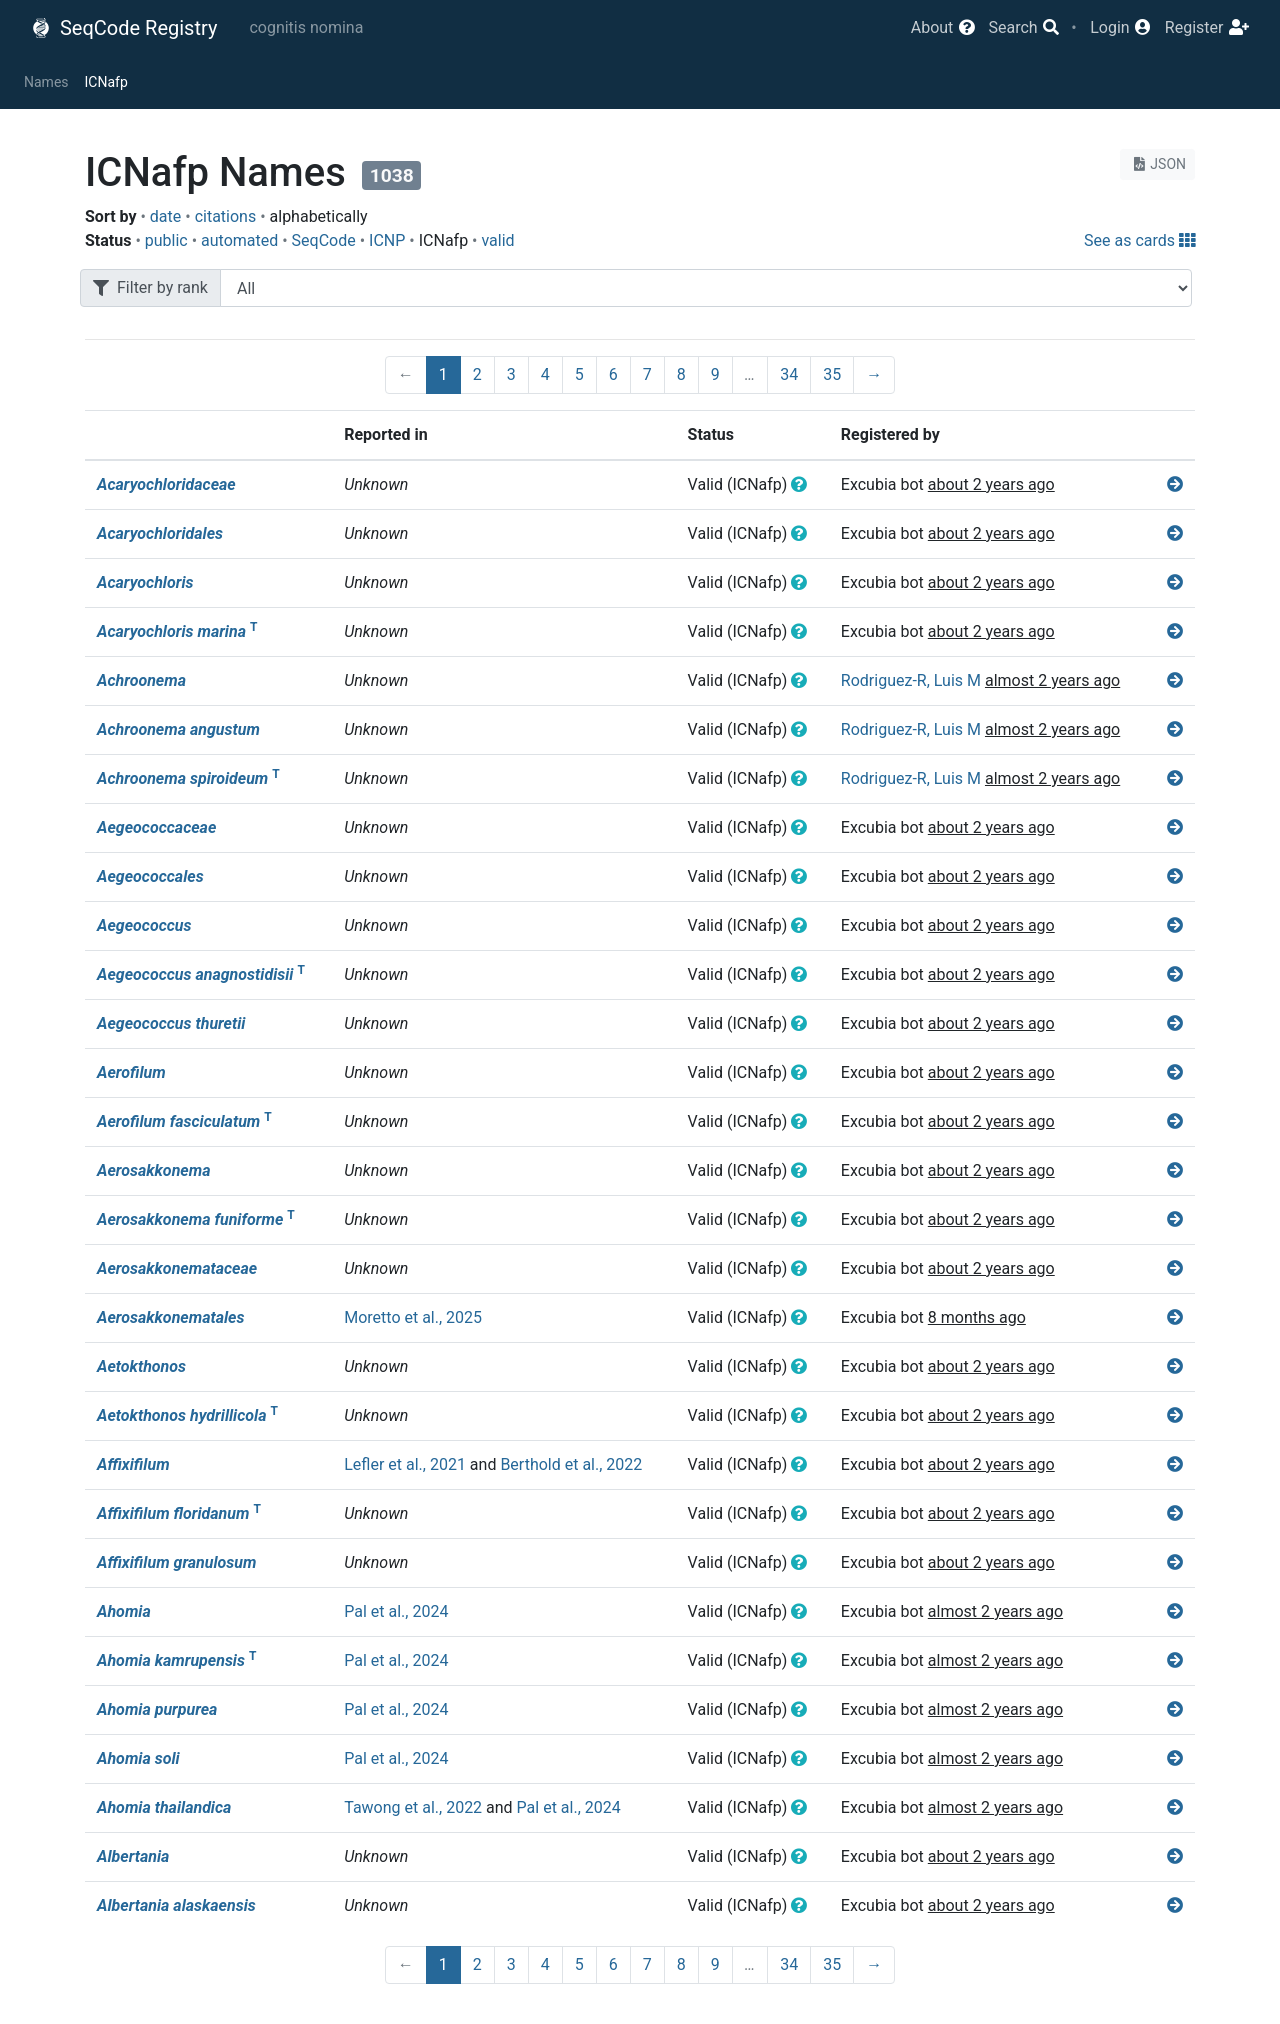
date (165, 216)
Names (46, 82)
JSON (1157, 164)
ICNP (387, 240)
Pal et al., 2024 (396, 1611)
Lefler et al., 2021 (405, 1464)
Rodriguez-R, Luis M (911, 680)
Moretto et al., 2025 (413, 1317)
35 (832, 374)
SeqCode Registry (124, 28)
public (166, 240)
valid (497, 240)
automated (239, 240)
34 (789, 374)
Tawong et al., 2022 (413, 1807)
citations (226, 216)
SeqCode (324, 240)
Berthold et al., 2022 (571, 1464)
